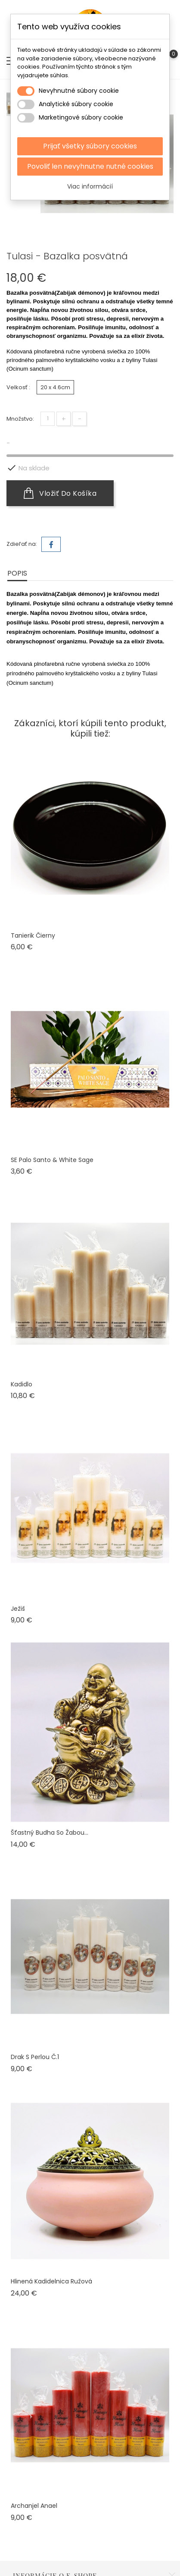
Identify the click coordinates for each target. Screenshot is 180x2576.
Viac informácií (90, 186)
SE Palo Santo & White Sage (52, 1160)
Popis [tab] (17, 573)
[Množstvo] (47, 419)
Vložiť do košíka (60, 493)
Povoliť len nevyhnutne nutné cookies (90, 166)
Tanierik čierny (33, 935)
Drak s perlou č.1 (35, 2057)
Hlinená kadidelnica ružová (51, 2281)
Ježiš (18, 1608)
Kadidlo (21, 1384)
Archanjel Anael (34, 2505)
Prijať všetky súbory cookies (90, 146)
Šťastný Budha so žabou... (49, 1833)
